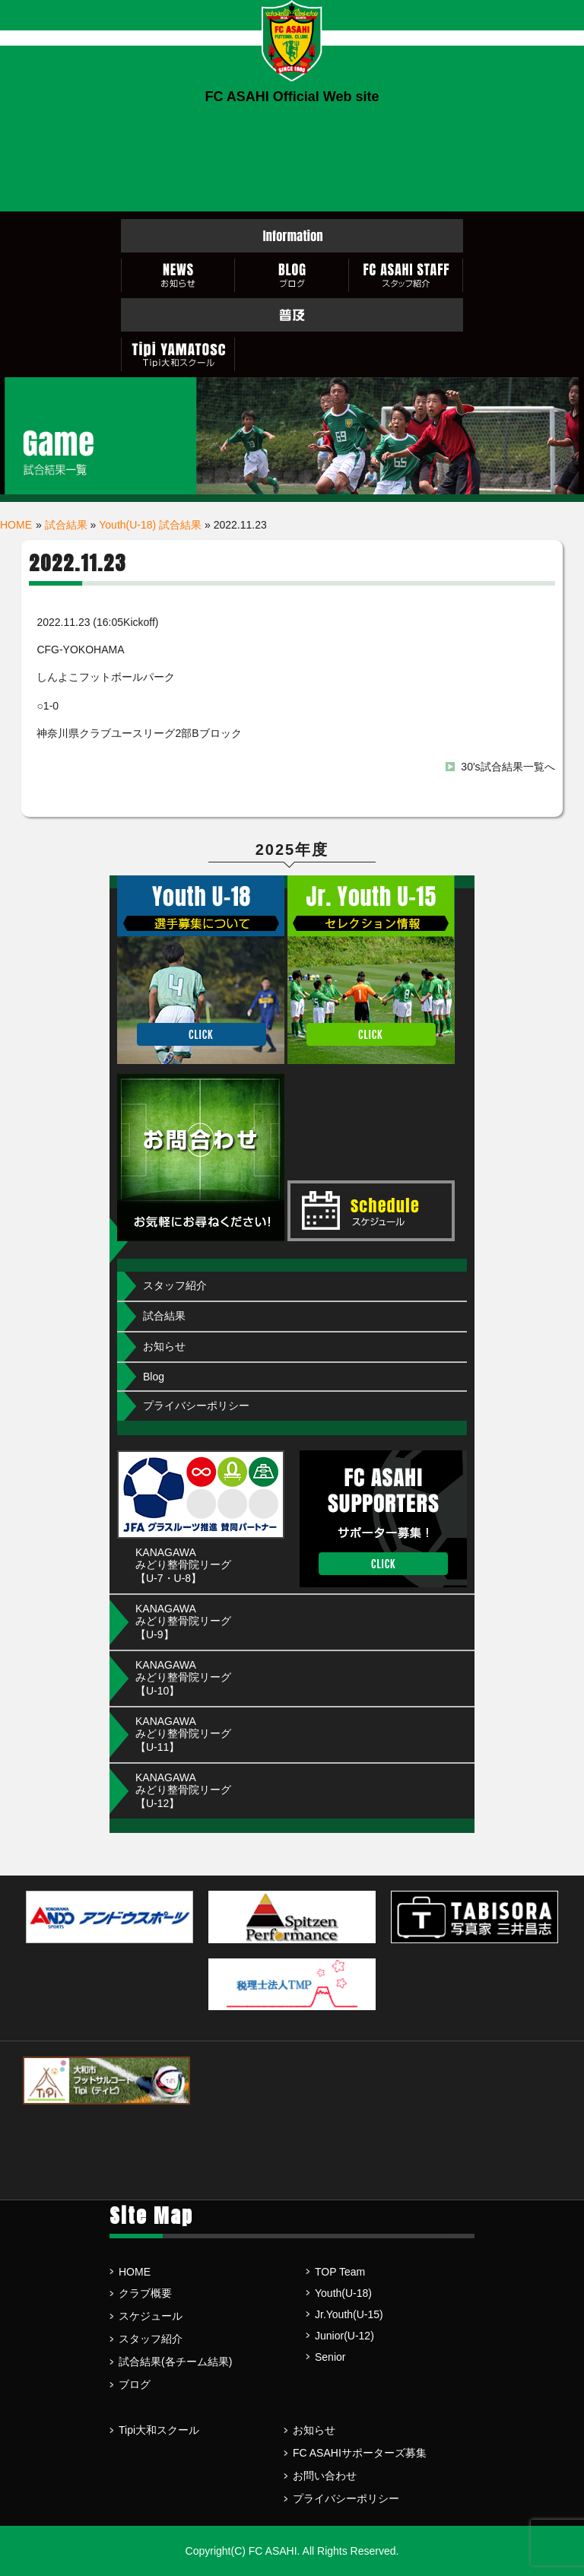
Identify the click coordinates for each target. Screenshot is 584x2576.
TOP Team (340, 2272)
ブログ (135, 2384)
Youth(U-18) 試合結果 (150, 525)
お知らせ (164, 1346)
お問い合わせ (325, 2476)
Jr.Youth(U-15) (349, 2314)
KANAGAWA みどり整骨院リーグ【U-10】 (183, 1678)
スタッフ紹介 (175, 1285)
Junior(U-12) (344, 2336)
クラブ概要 (145, 2293)
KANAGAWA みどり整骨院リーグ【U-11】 (183, 1734)
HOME (16, 525)
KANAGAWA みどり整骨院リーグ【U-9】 (183, 1621)
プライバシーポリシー (196, 1405)
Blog (153, 1377)
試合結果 (66, 525)
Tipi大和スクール (159, 2430)
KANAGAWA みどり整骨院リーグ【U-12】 (183, 1790)
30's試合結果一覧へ (507, 767)
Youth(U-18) (343, 2293)
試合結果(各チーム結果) (175, 2361)
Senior (330, 2357)
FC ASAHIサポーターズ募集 (360, 2453)
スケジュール (150, 2316)
